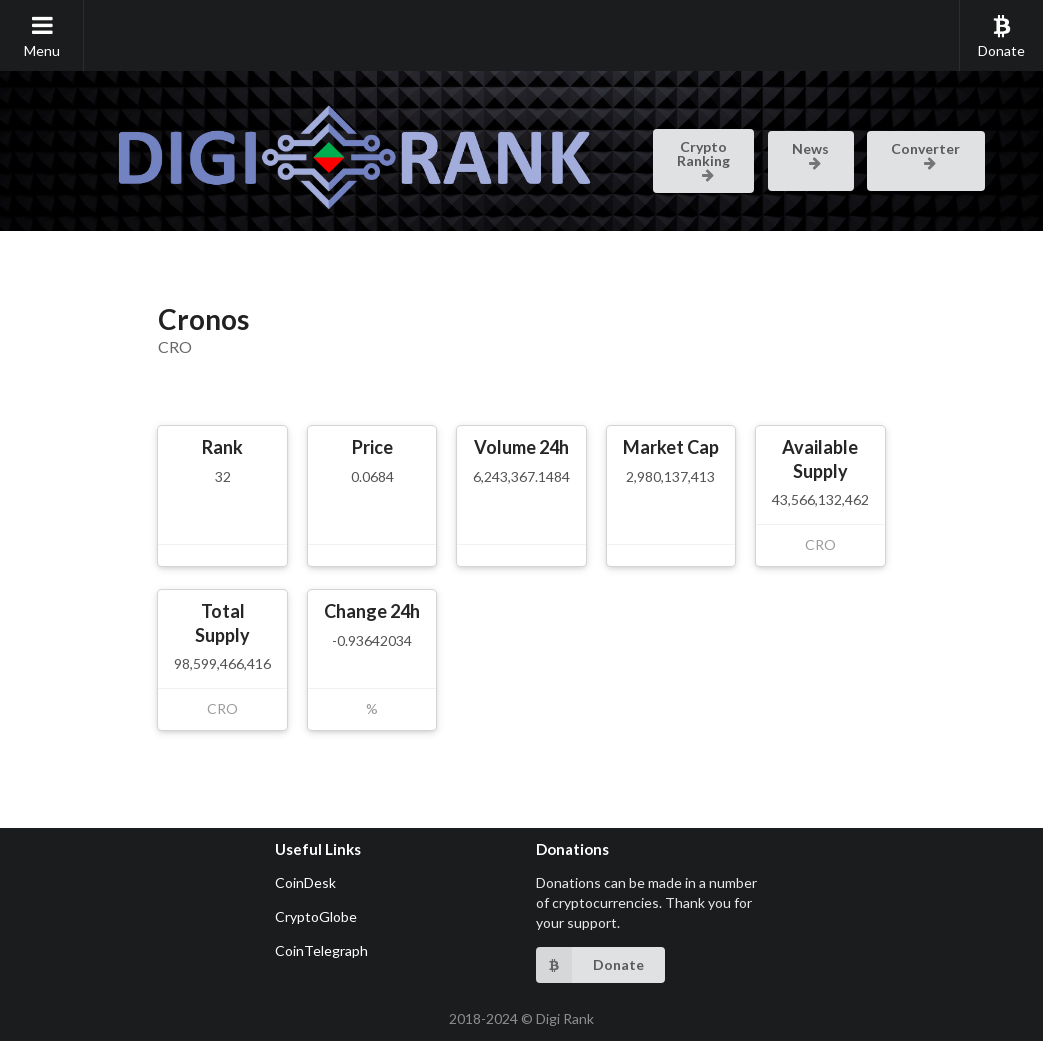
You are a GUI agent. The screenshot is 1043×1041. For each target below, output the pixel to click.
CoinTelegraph (321, 950)
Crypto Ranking (703, 159)
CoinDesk (305, 882)
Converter (925, 154)
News (810, 154)
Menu (42, 36)
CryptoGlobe (316, 916)
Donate (1001, 36)
